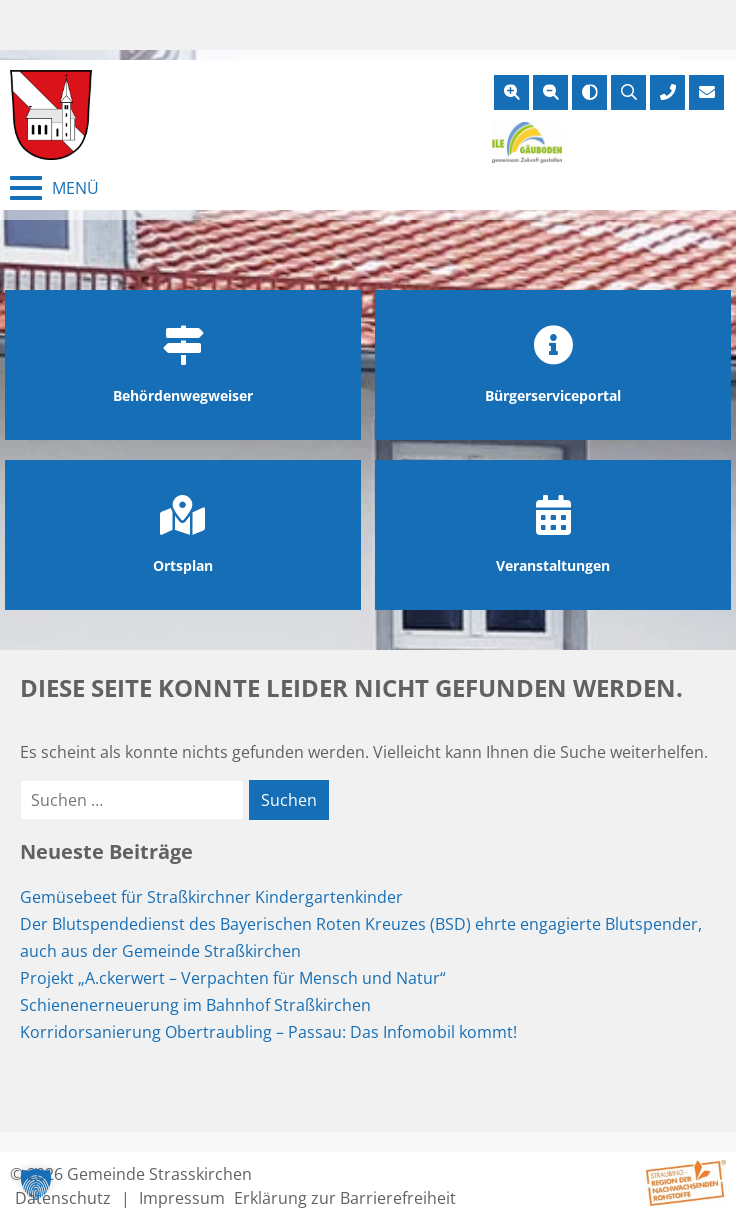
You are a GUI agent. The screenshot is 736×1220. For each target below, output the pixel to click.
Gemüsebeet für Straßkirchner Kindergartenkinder (211, 897)
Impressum (182, 1198)
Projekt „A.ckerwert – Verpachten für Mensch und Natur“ (233, 978)
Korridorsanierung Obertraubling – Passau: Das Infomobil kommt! (268, 1032)
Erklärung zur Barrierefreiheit (345, 1198)
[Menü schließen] (54, 188)
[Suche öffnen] (628, 92)
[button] (36, 1184)
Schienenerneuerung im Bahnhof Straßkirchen (195, 1005)
